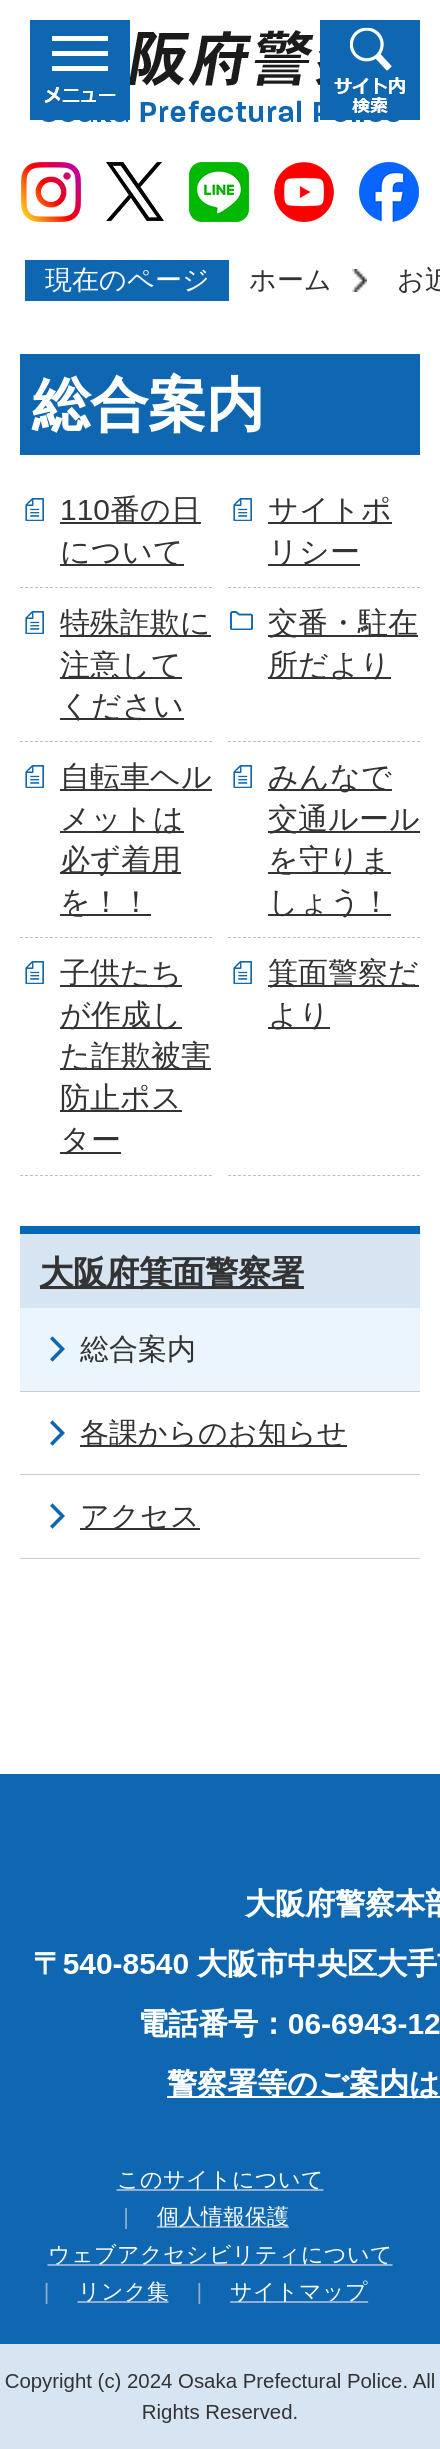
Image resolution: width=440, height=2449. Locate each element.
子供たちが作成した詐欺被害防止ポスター (135, 1056)
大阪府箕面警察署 (172, 1272)
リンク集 (123, 2291)
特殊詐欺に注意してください (135, 664)
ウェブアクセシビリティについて (220, 2254)
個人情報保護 (223, 2216)
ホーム (290, 279)
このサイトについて (220, 2179)
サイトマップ (299, 2291)
